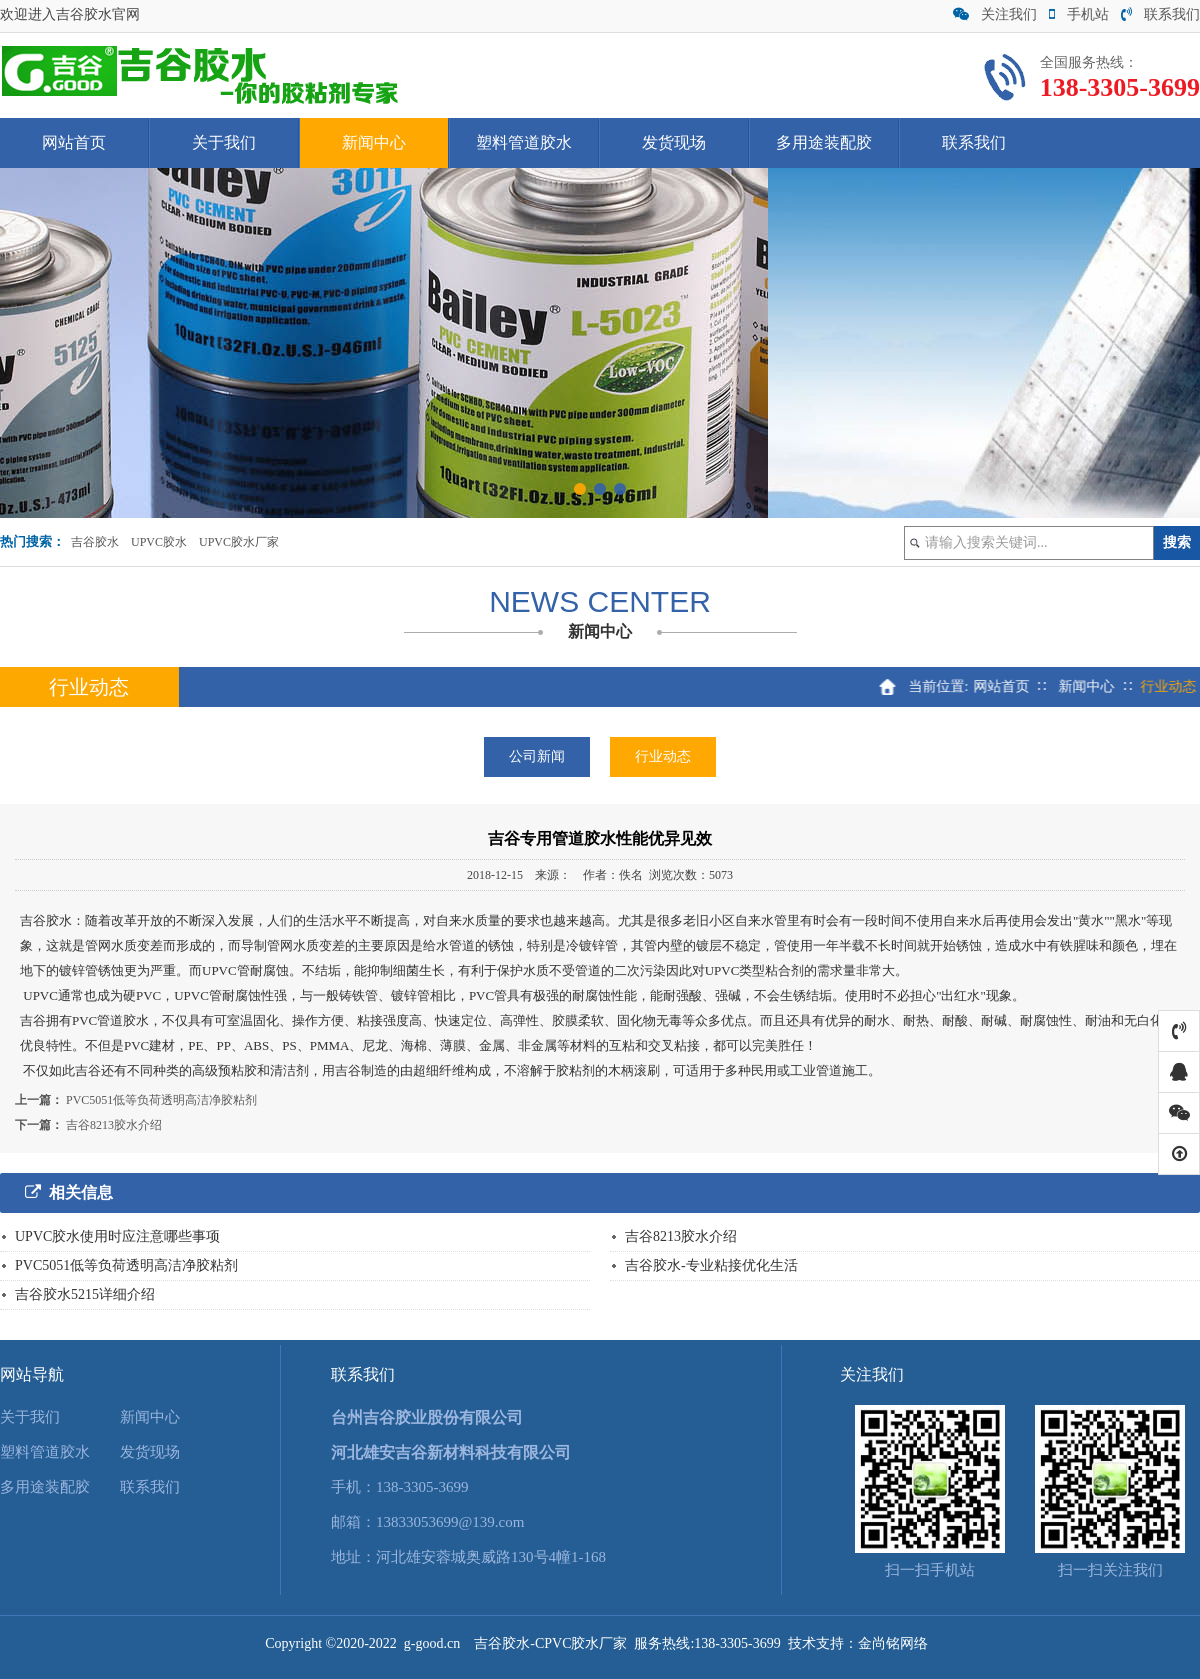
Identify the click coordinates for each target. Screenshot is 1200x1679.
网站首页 (74, 142)
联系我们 (1160, 14)
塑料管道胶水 (524, 142)
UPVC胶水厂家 (239, 542)
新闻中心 (374, 142)
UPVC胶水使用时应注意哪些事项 (117, 1236)
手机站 (1079, 14)
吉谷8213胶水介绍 (114, 1125)
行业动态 (663, 756)
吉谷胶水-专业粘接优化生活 (711, 1265)
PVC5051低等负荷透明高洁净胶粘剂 (161, 1100)
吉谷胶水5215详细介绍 (85, 1294)
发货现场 (674, 142)
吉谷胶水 (95, 542)
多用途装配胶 (824, 142)
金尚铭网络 (893, 1643)
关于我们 (224, 142)
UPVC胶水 (159, 542)
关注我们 (995, 14)
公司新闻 (537, 756)
